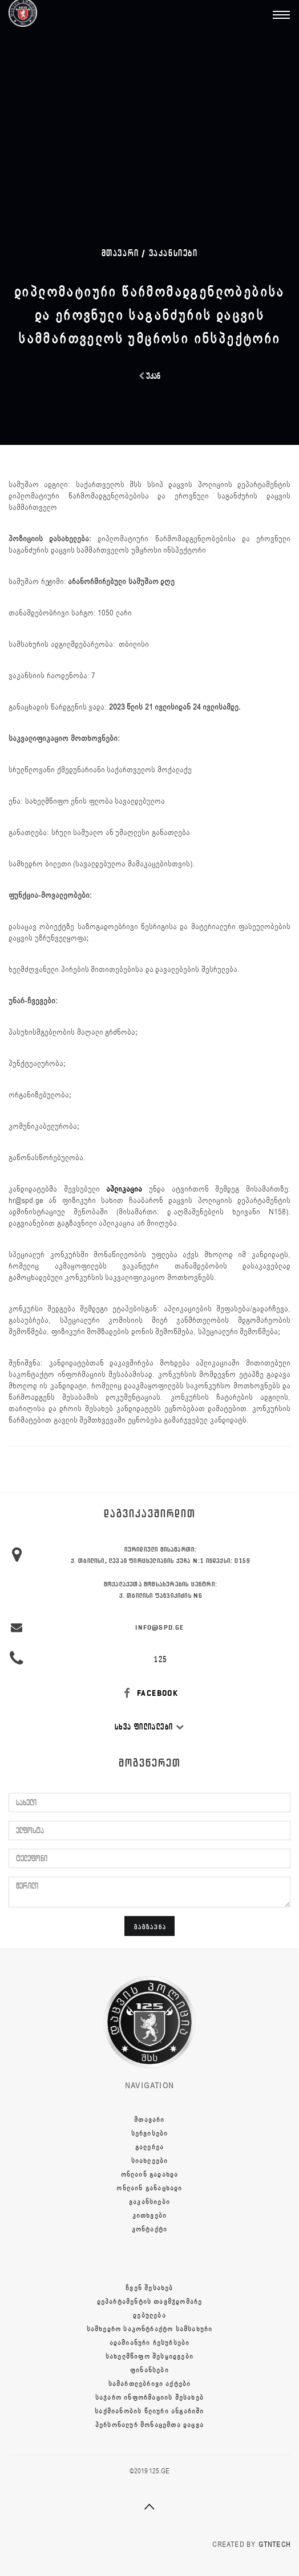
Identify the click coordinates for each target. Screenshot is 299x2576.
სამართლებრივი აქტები (149, 2383)
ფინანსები (149, 2370)
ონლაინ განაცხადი (149, 2188)
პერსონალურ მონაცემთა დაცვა (149, 2424)
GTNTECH (274, 2544)
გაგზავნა (150, 1926)
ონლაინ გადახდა (150, 2174)
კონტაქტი (150, 2229)
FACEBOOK (150, 1693)
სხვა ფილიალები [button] (149, 1727)
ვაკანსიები (173, 253)
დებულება (149, 2315)
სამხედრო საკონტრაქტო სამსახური (150, 2329)
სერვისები (149, 2133)
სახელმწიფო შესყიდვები (149, 2356)
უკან (149, 376)
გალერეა (149, 2147)
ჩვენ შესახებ (149, 2288)
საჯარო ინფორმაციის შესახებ (149, 2397)
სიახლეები (149, 2160)
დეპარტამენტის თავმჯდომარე (150, 2301)
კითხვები (149, 2215)
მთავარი (149, 2119)
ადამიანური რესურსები (150, 2342)
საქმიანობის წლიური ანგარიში (149, 2411)
